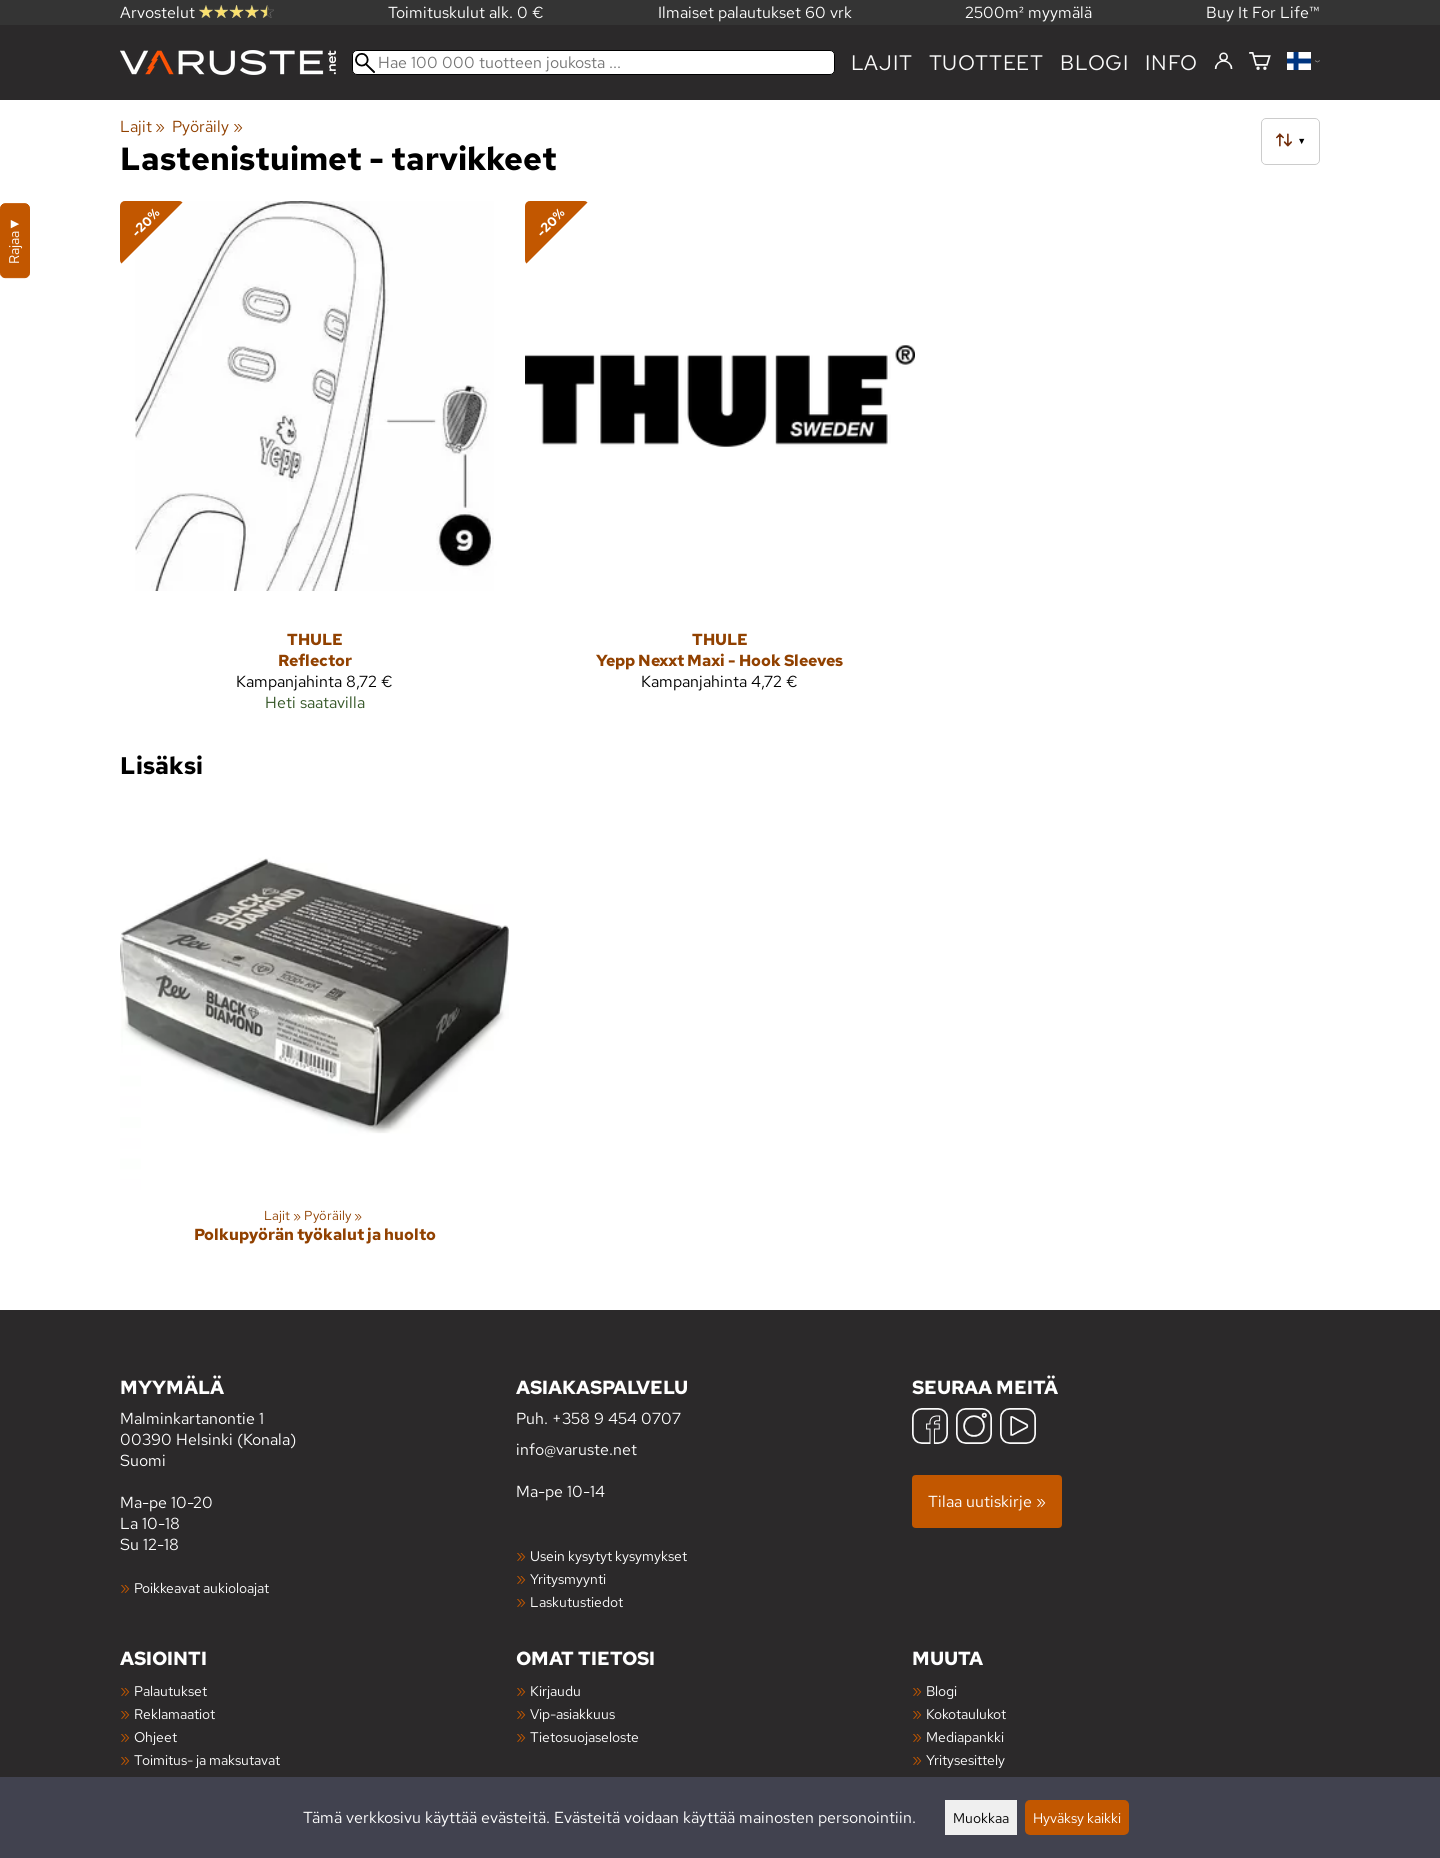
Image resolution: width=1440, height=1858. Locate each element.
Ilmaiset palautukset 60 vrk (755, 12)
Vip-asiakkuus (572, 1713)
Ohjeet (155, 1736)
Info (1171, 62)
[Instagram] (974, 1428)
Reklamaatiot (174, 1713)
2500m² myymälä (1028, 12)
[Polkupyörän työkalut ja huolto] (314, 1039)
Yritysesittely (965, 1759)
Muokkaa (981, 1817)
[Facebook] (930, 1428)
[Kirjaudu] (1223, 62)
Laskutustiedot (576, 1601)
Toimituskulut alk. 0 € (466, 12)
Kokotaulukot (966, 1713)
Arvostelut (197, 12)
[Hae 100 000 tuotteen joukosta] (593, 62)
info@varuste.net (576, 1449)
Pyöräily (207, 126)
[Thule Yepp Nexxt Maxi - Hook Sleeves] (719, 465)
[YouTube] (1018, 1428)
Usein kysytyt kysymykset (608, 1555)
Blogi (941, 1690)
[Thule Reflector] (314, 465)
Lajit (882, 62)
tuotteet (986, 62)
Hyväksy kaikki (1077, 1817)
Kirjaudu (555, 1690)
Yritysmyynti (568, 1578)
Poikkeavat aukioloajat (201, 1587)
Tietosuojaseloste (584, 1736)
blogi (1094, 62)
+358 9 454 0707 (616, 1418)
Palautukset (170, 1690)
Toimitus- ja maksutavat (207, 1759)
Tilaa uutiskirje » (987, 1501)
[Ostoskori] (1260, 62)
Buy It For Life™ (1263, 12)
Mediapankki (965, 1736)
